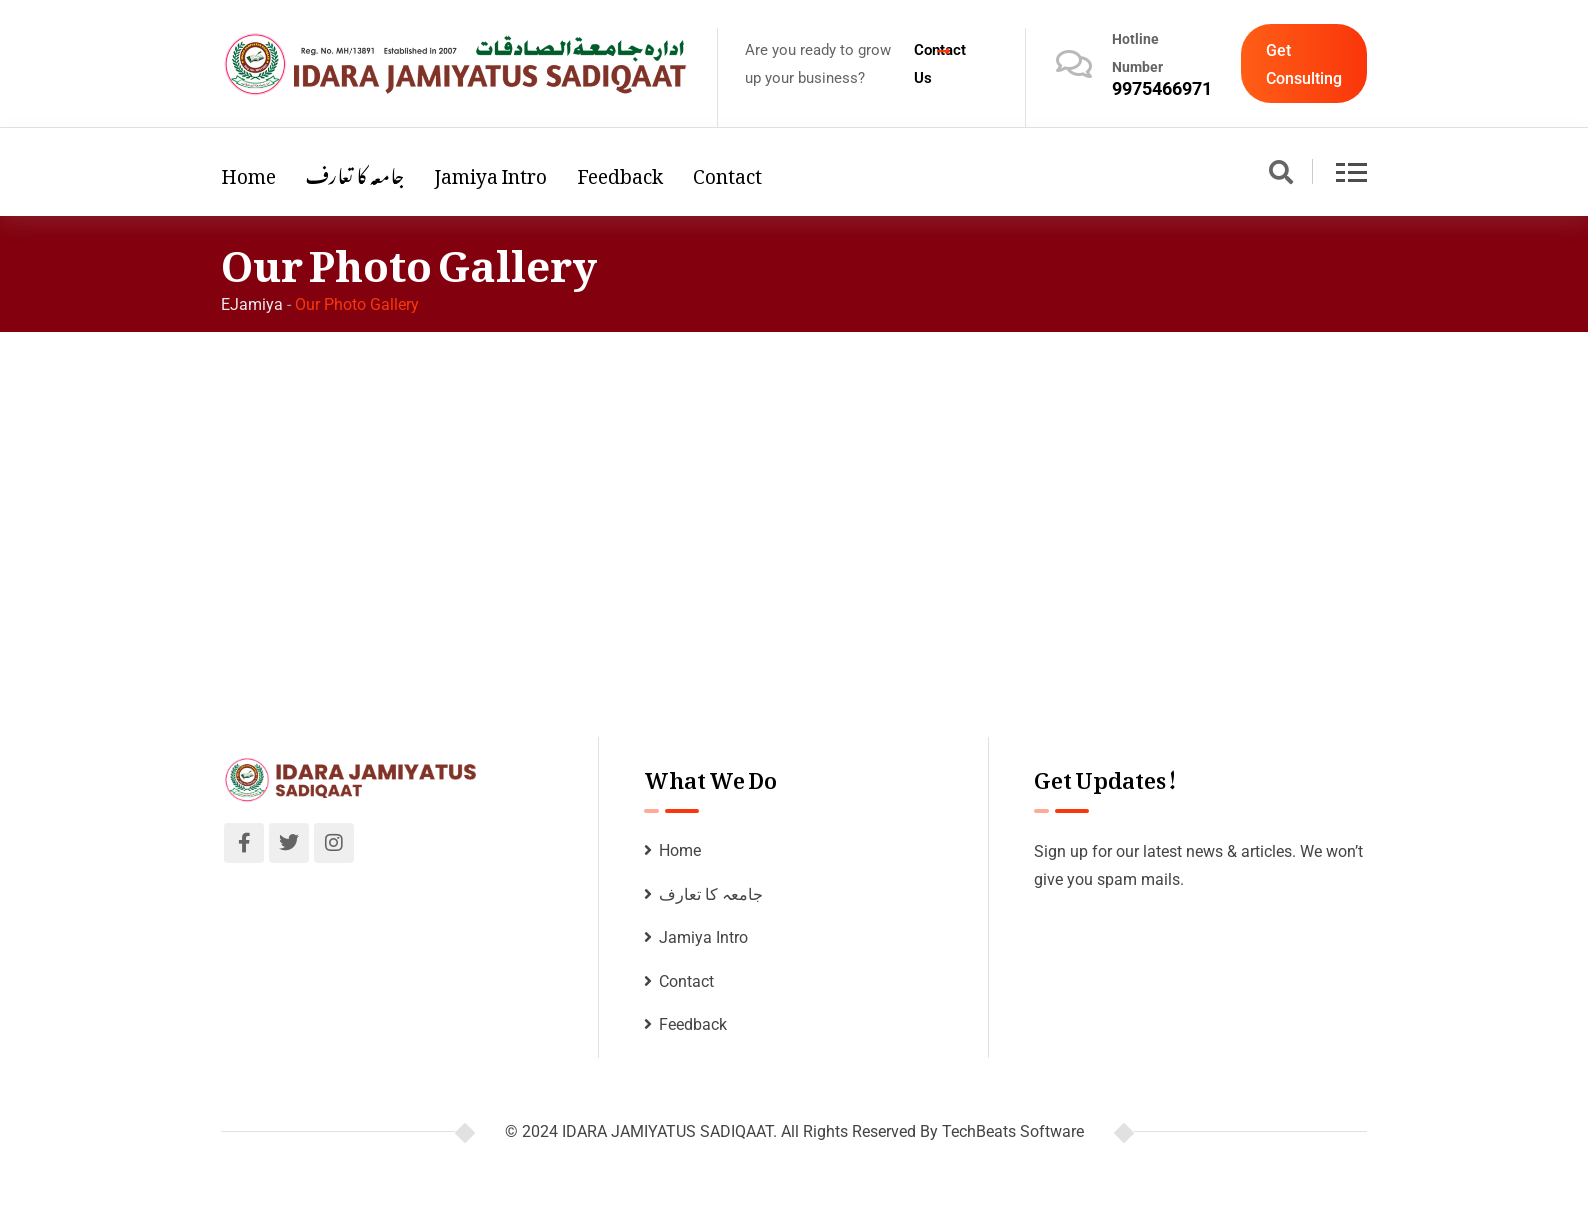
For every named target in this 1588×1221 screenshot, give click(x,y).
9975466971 (1162, 88)
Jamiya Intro (490, 171)
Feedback (620, 171)
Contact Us (940, 64)
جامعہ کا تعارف (355, 171)
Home (248, 171)
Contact (727, 171)
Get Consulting (1304, 64)
